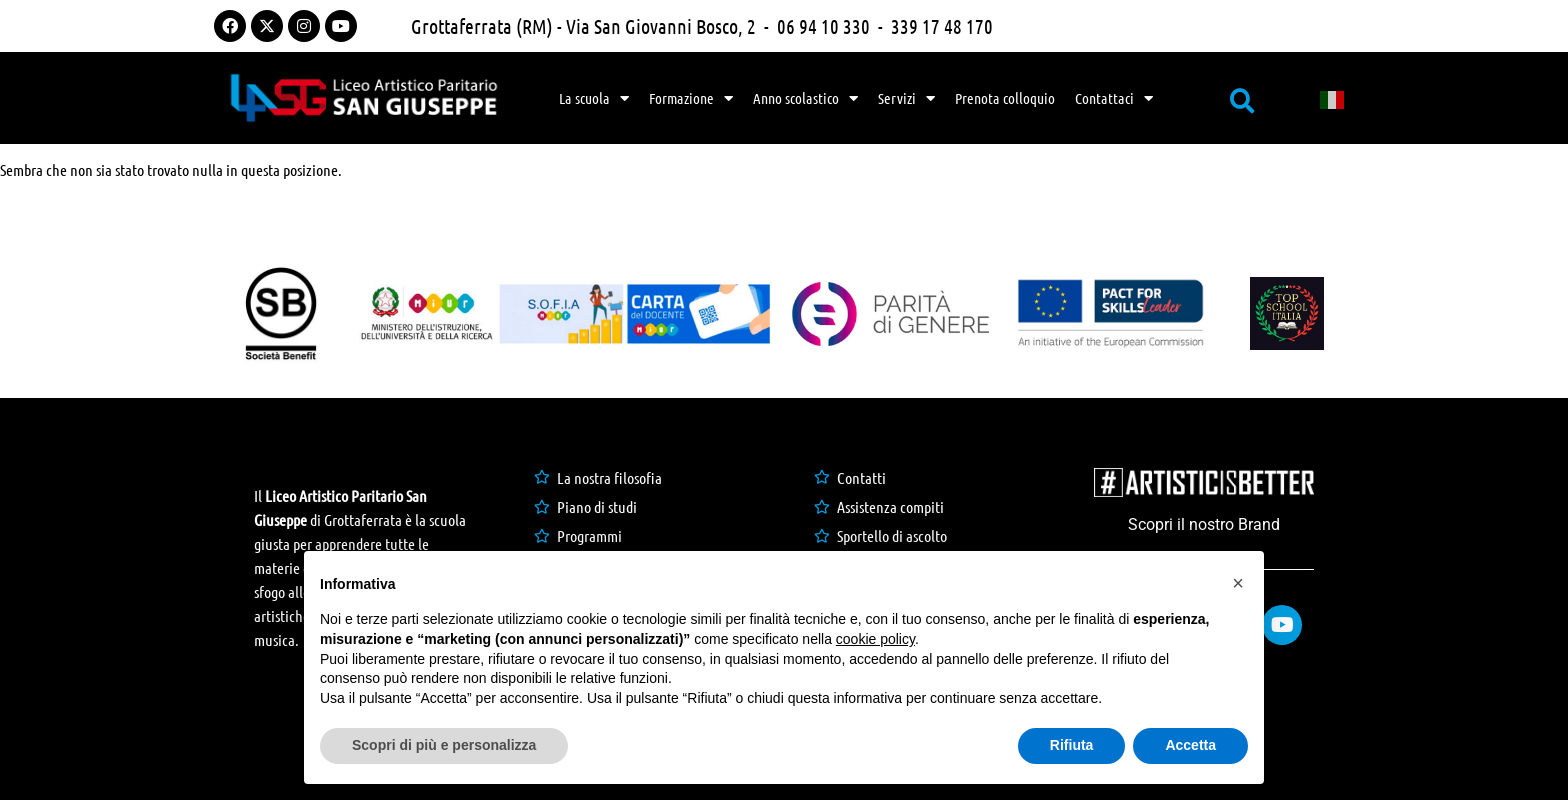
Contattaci (1114, 98)
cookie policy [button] (875, 639)
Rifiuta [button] (1072, 745)
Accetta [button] (1190, 745)
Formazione (691, 98)
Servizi (906, 98)
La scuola (594, 98)
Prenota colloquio (1005, 98)
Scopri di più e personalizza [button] (444, 745)
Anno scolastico (805, 98)
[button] (1238, 583)
